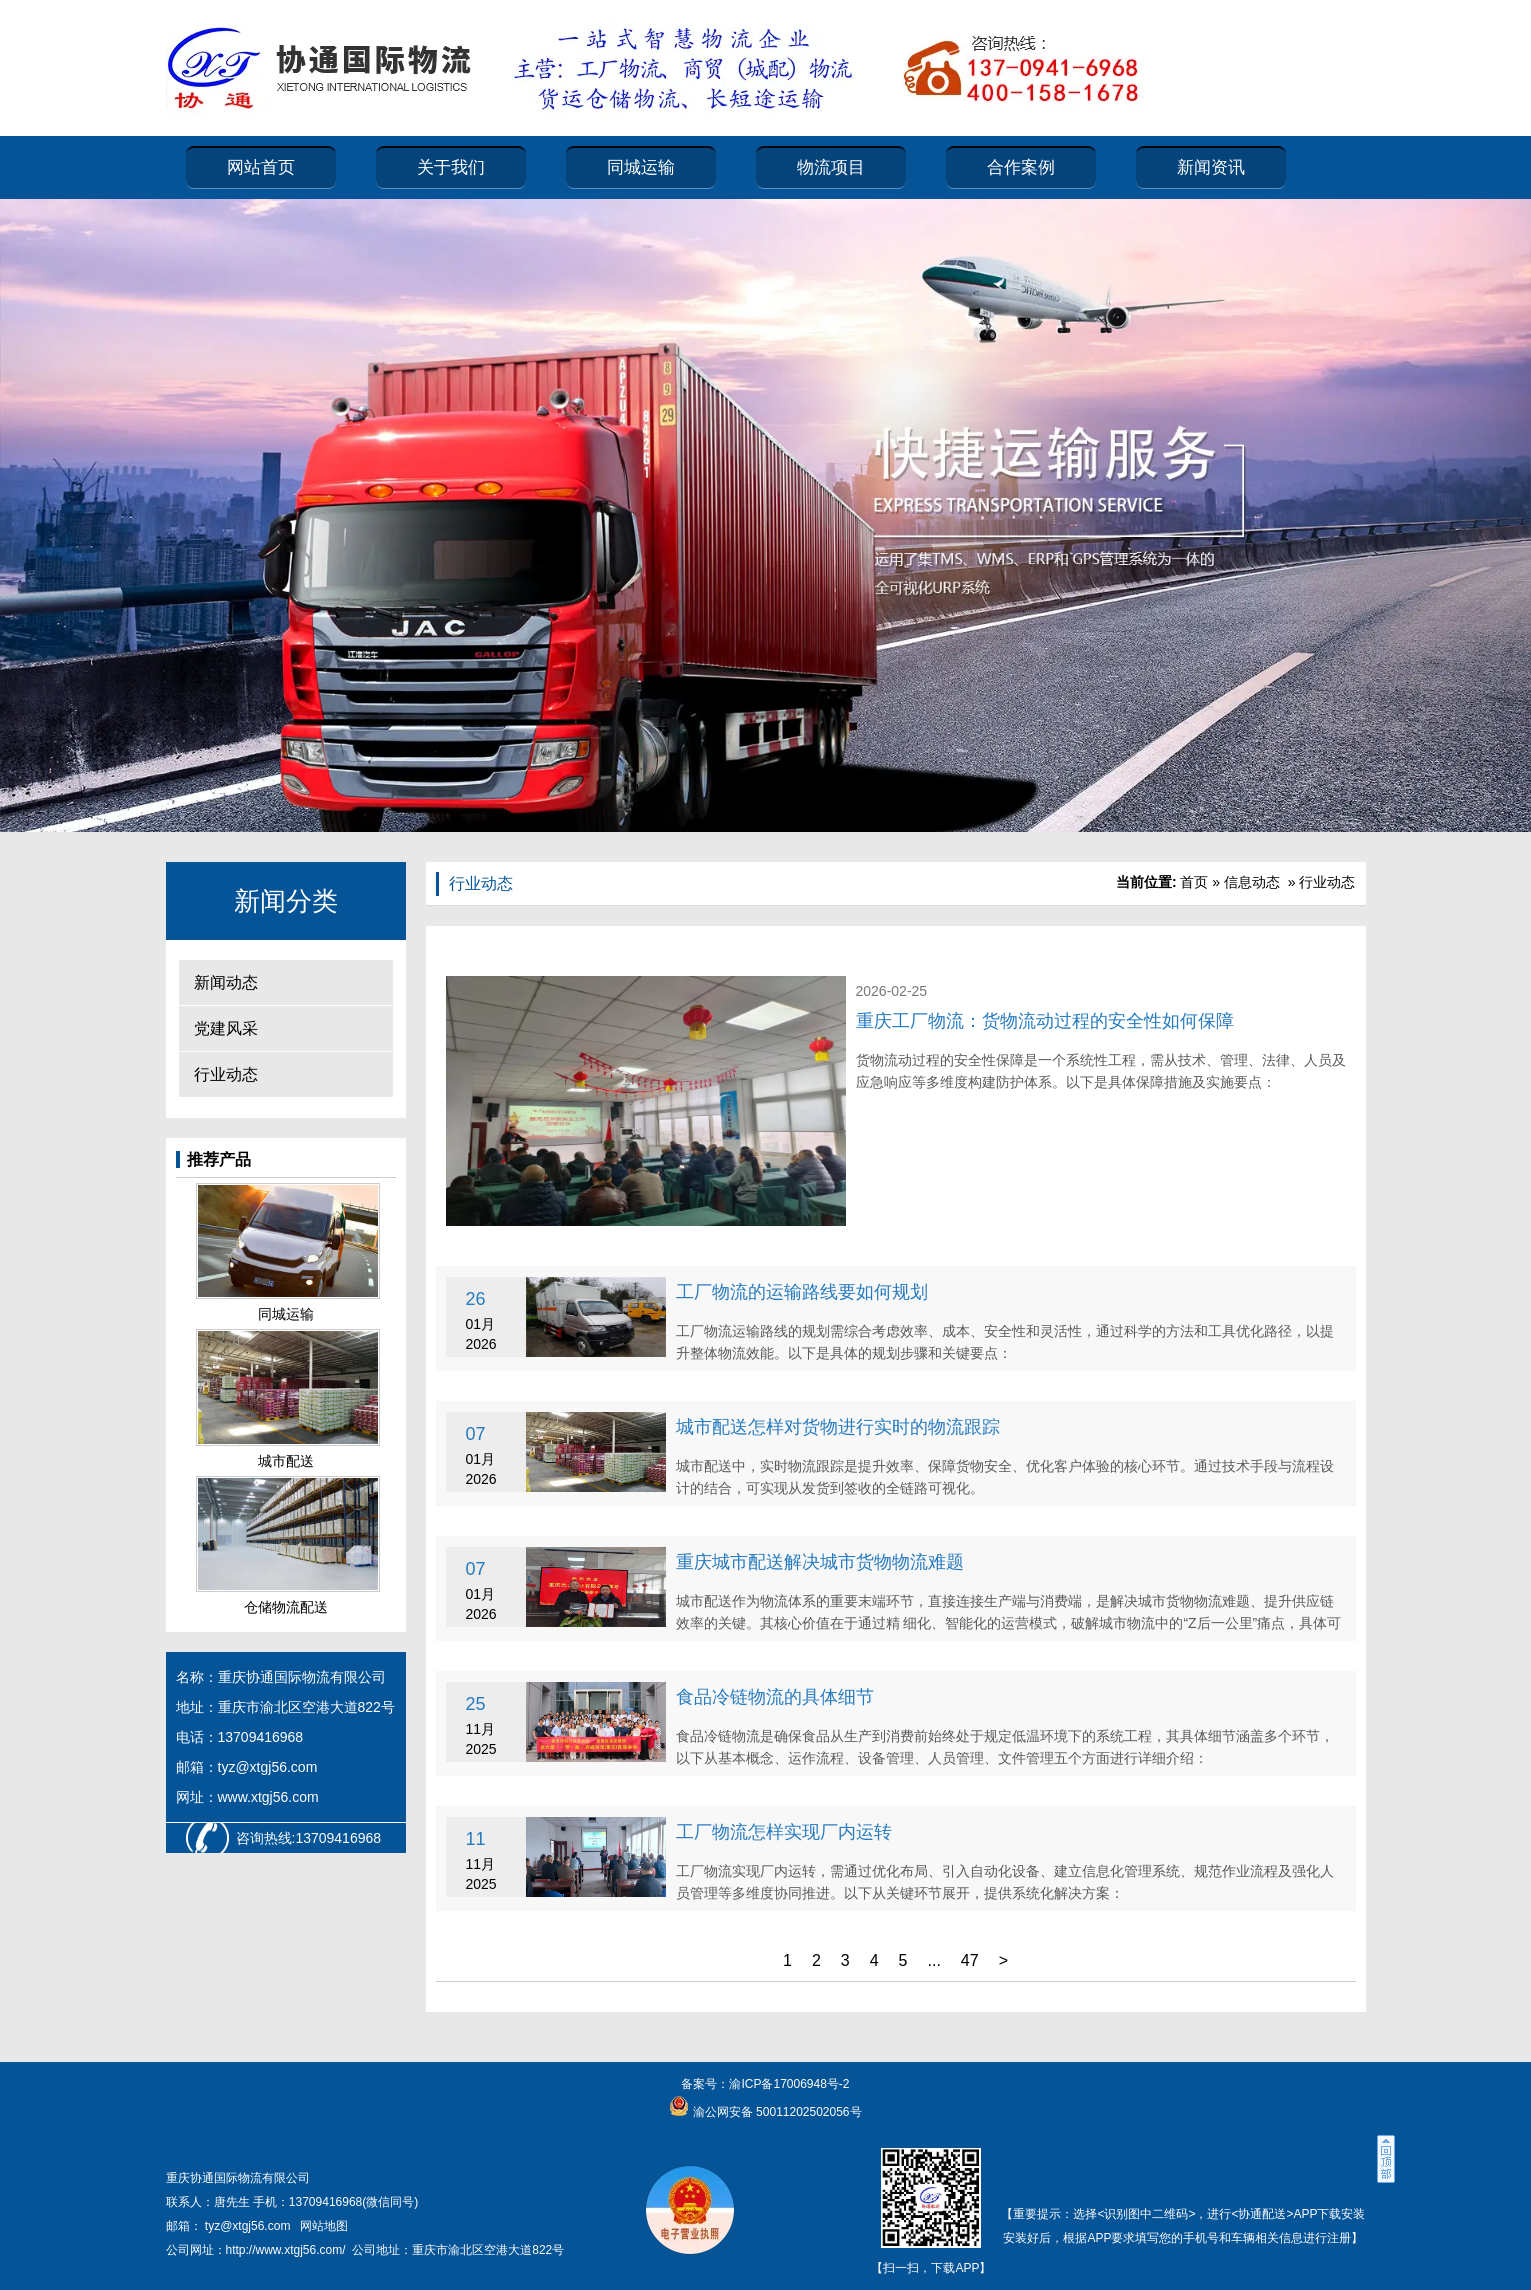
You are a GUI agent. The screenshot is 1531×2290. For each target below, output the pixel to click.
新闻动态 (226, 982)
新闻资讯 (1211, 167)
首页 (1194, 882)
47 (970, 1960)
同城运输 (641, 167)
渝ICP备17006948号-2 (789, 2084)
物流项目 (831, 167)
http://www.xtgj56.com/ (286, 2250)
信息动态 (1252, 882)
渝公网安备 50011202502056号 (775, 2112)
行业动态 (226, 1074)
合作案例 (1021, 167)
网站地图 (324, 2226)
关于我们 (451, 167)
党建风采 (226, 1028)
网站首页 (261, 167)
